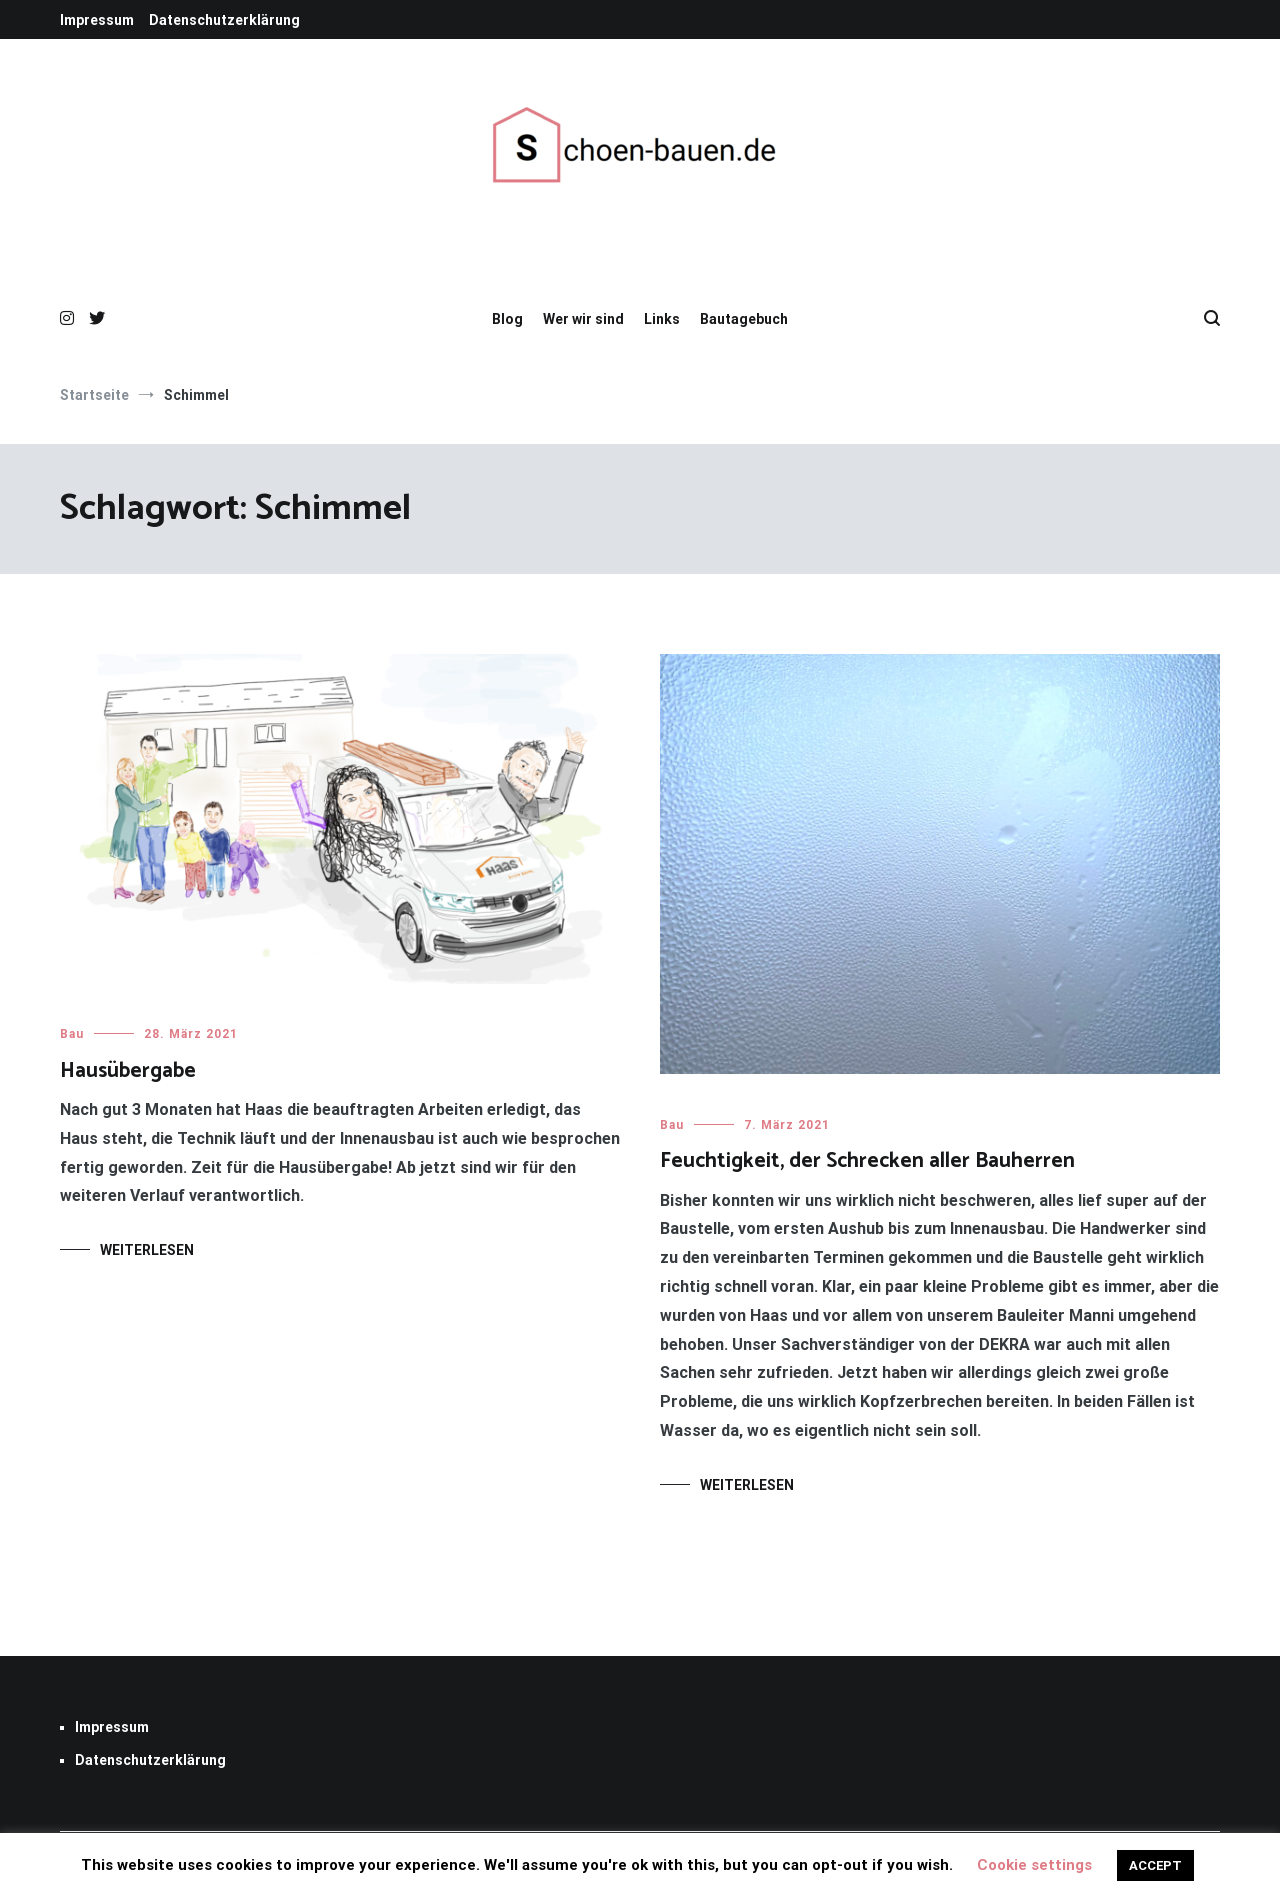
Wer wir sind (583, 319)
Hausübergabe (128, 1071)
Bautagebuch (744, 319)
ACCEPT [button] (1155, 1865)
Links (662, 319)
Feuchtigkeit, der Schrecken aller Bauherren (867, 1161)
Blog (507, 319)
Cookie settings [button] (1034, 1865)
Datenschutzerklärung (224, 20)
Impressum (97, 20)
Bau (72, 1034)
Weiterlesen (147, 1250)
